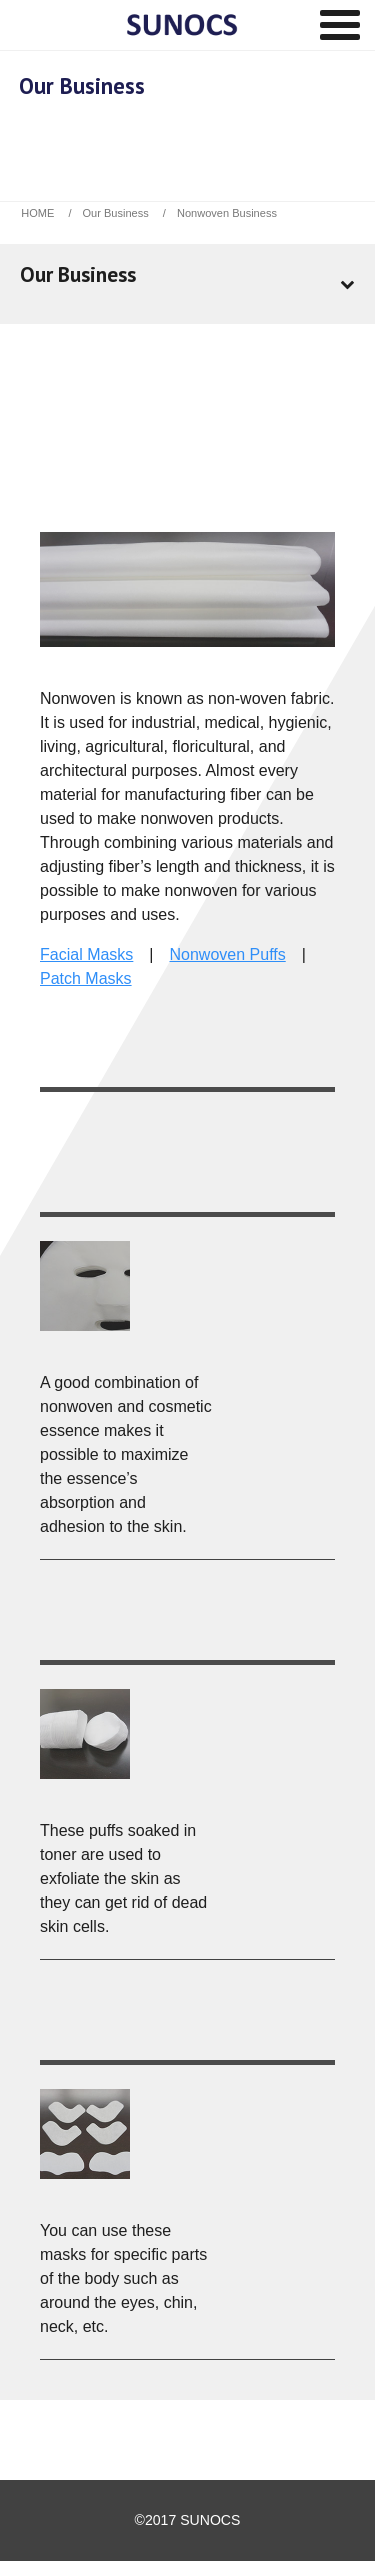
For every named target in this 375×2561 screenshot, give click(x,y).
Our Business (116, 213)
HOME (37, 213)
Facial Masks (86, 954)
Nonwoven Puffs (228, 954)
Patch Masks (86, 978)
